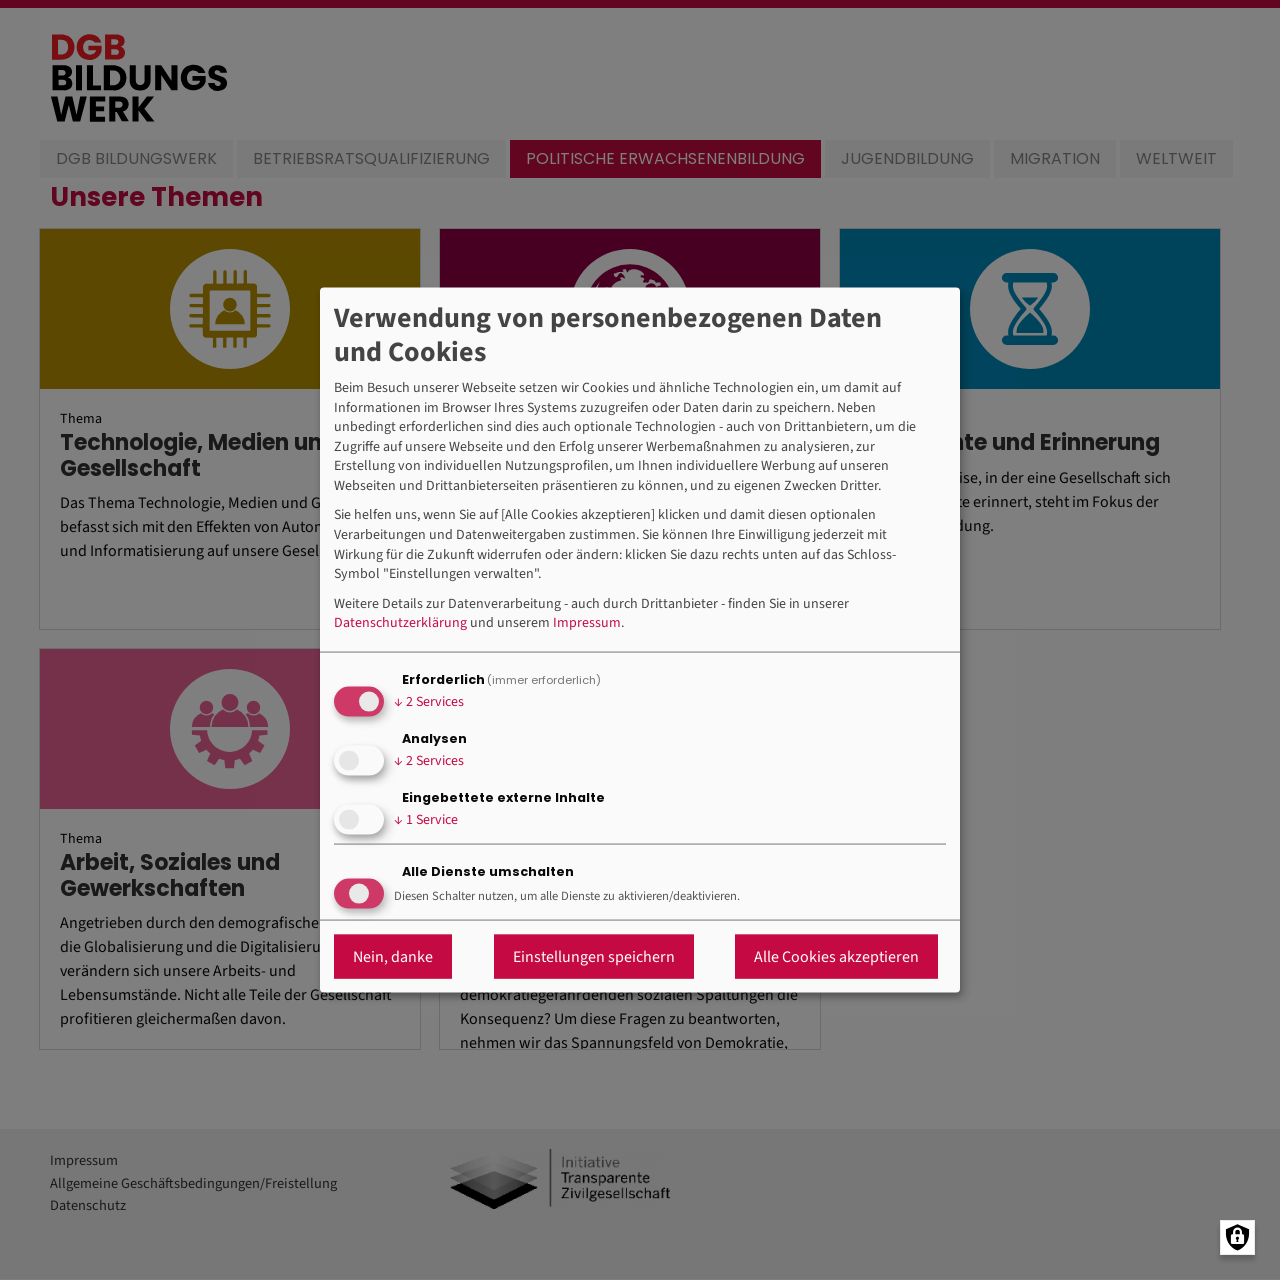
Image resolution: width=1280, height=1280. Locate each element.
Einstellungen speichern (594, 956)
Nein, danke (393, 956)
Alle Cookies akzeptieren (836, 956)
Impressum (587, 623)
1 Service (426, 820)
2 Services (429, 702)
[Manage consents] (1237, 1237)
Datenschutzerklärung (400, 623)
